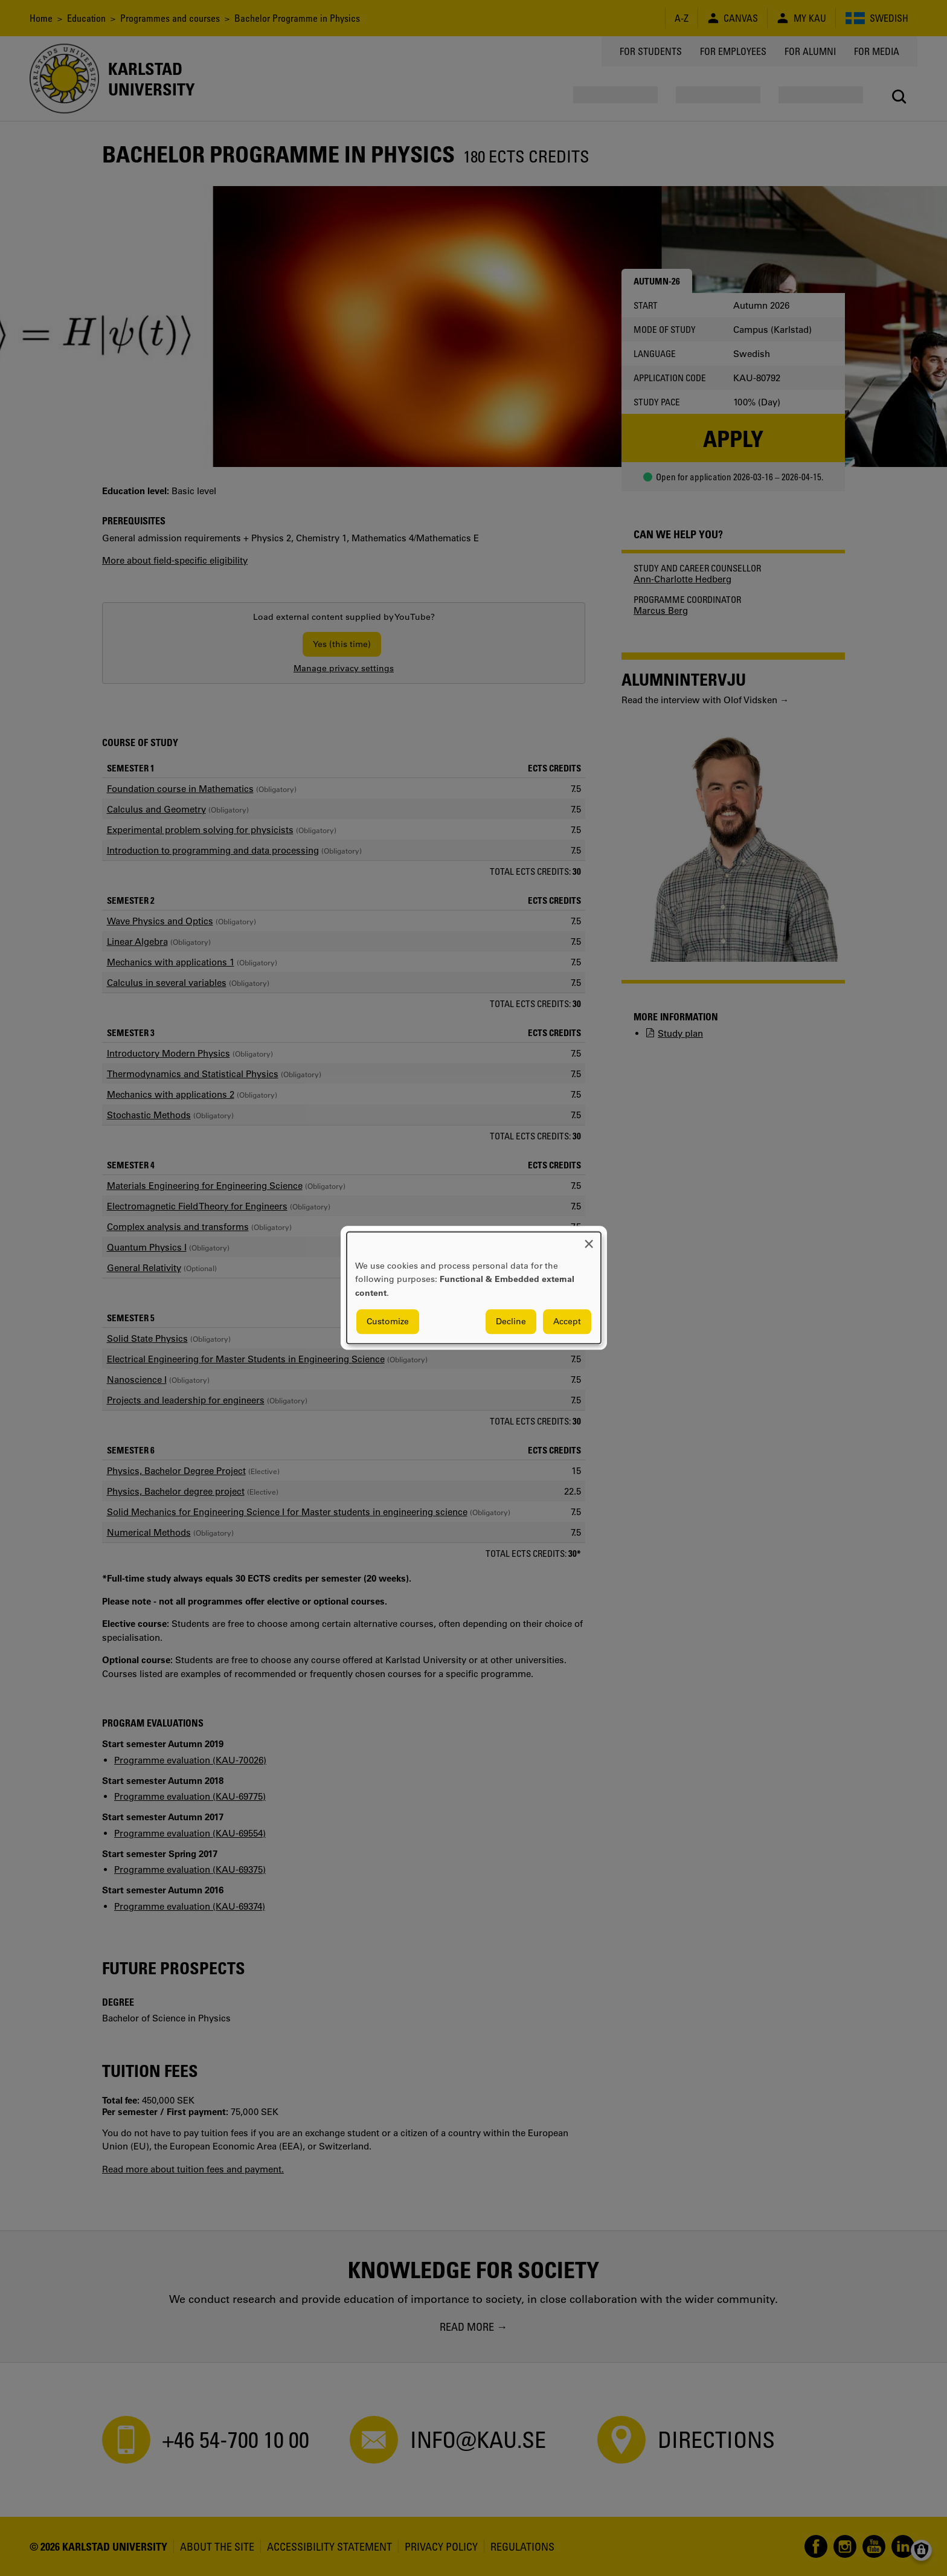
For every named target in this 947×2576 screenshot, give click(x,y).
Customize (388, 1321)
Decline (511, 1321)
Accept (567, 1321)
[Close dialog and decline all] (589, 1239)
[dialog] (474, 1288)
